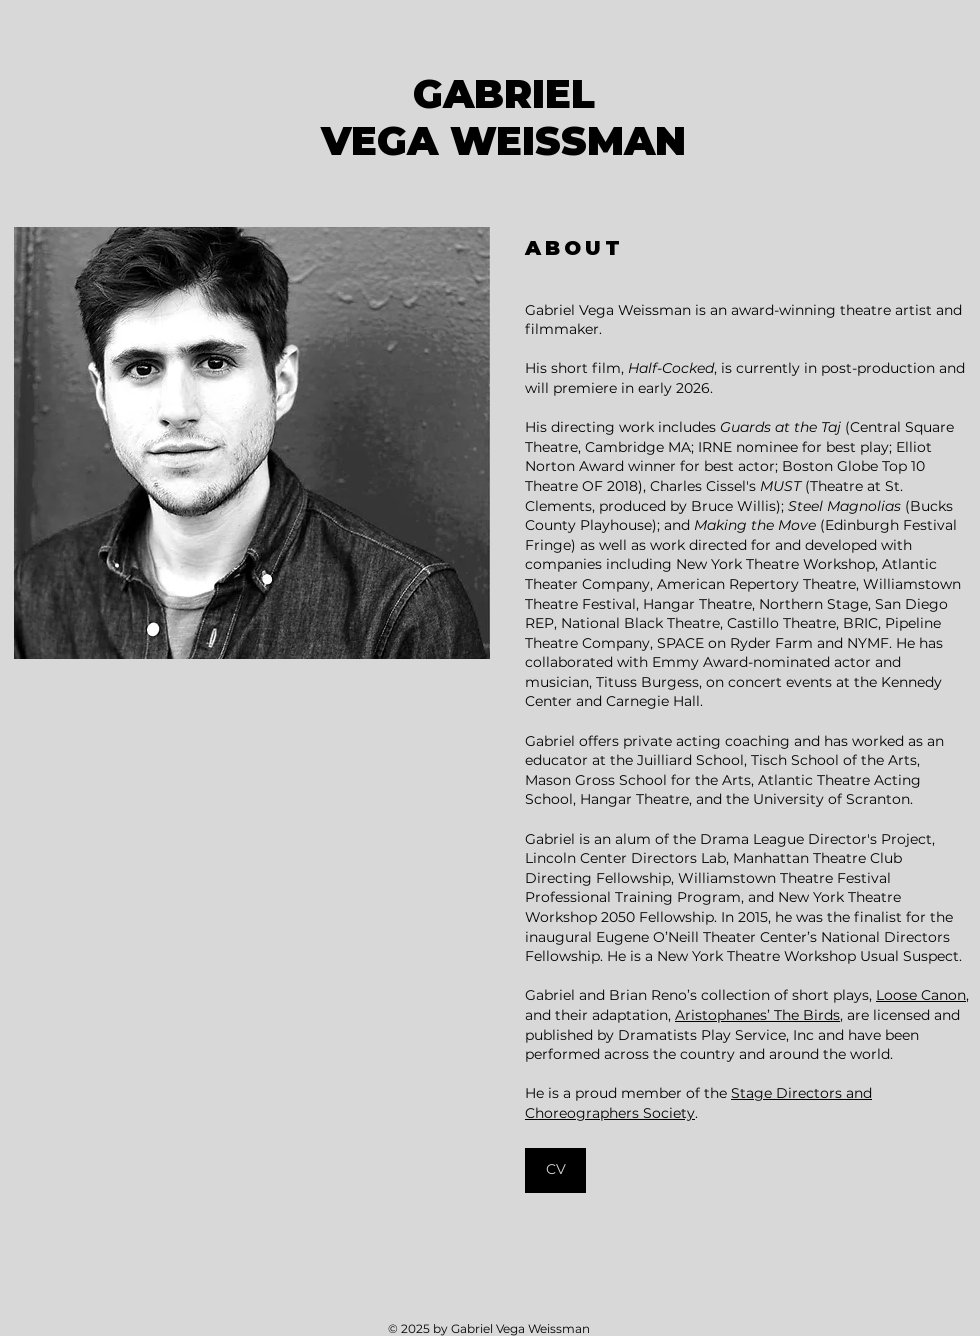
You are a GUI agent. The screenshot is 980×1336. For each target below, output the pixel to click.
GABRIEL (504, 94)
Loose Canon (921, 995)
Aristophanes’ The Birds (757, 1015)
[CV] (555, 1170)
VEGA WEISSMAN (503, 141)
